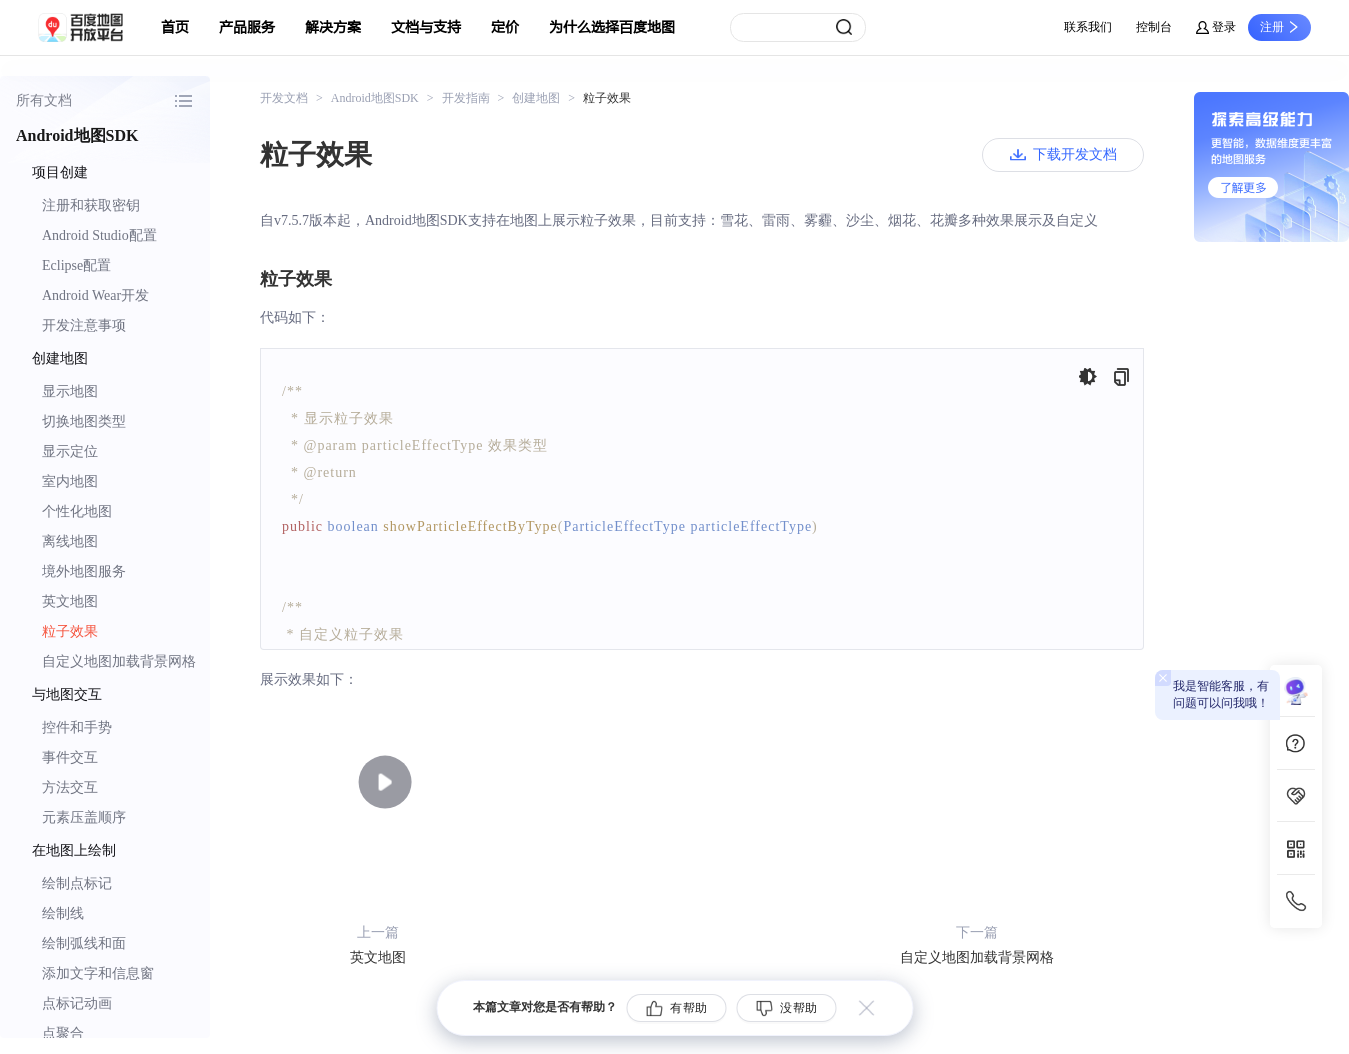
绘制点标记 (77, 883)
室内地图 (70, 481)
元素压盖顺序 (84, 817)
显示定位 (70, 451)
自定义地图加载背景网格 (119, 661)
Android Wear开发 (95, 295)
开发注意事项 (84, 325)
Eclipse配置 (76, 265)
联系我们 (1088, 27)
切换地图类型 (84, 421)
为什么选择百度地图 (612, 27)
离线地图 (70, 541)
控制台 (1154, 27)
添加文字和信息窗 (98, 973)
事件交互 (70, 757)
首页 (175, 27)
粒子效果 (70, 631)
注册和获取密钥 (91, 205)
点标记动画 (77, 1003)
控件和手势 (77, 727)
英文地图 (70, 601)
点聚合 (63, 1033)
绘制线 (63, 913)
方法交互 (70, 787)
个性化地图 (77, 511)
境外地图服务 (84, 571)
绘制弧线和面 (84, 943)
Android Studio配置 (99, 235)
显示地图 (70, 391)
